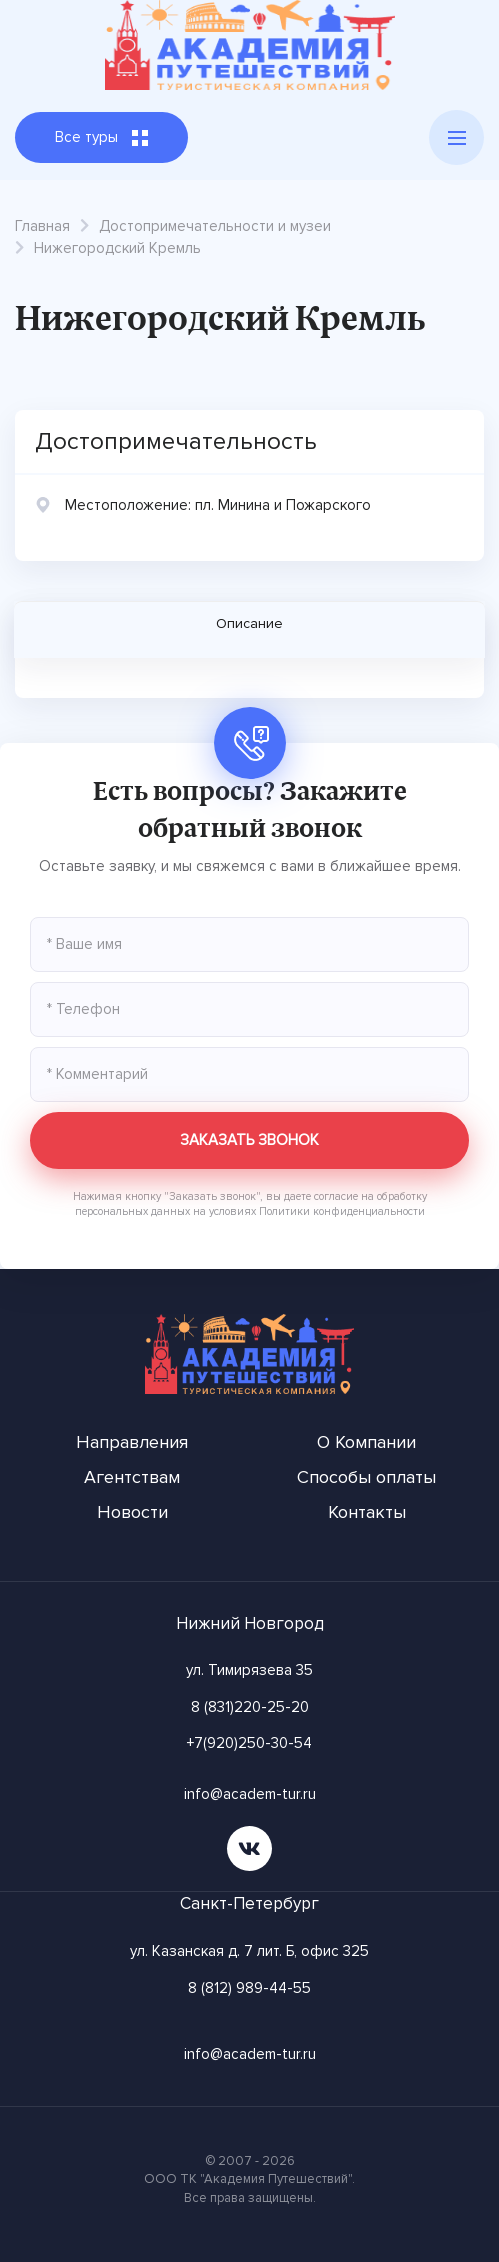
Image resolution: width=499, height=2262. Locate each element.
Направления (132, 1442)
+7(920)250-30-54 (249, 1743)
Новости (132, 1512)
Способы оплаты (366, 1477)
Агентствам (132, 1477)
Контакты (367, 1512)
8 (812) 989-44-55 (249, 1988)
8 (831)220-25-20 (250, 1707)
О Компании (366, 1442)
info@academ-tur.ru (250, 1794)
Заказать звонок (249, 1140)
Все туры (101, 137)
